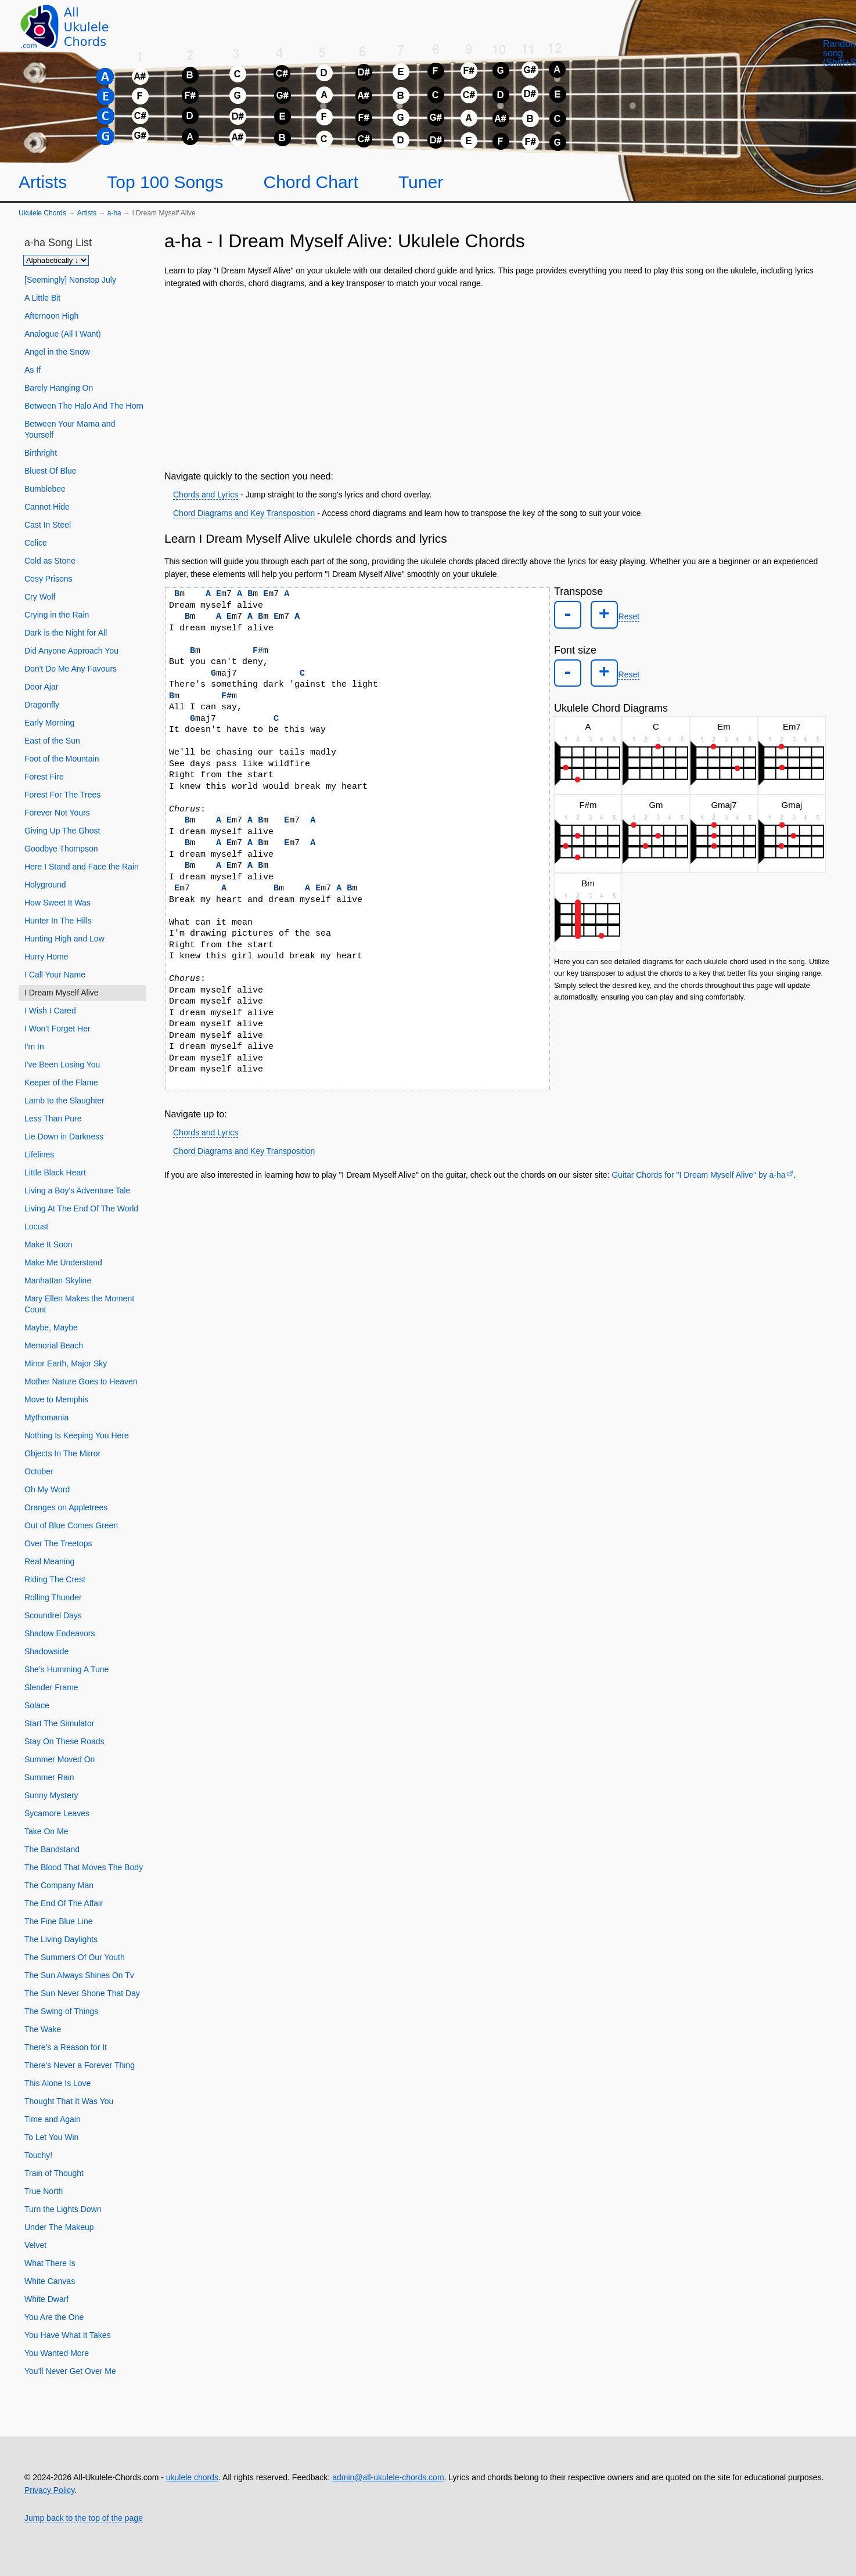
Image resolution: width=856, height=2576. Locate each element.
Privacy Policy (49, 2490)
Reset (619, 614)
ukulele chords (192, 2477)
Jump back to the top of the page (83, 2518)
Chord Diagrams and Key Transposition (244, 513)
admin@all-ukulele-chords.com (388, 2477)
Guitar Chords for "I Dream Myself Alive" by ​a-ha (698, 1174)
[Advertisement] (498, 377)
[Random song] (784, 64)
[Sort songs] (56, 260)
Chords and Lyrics (205, 494)
